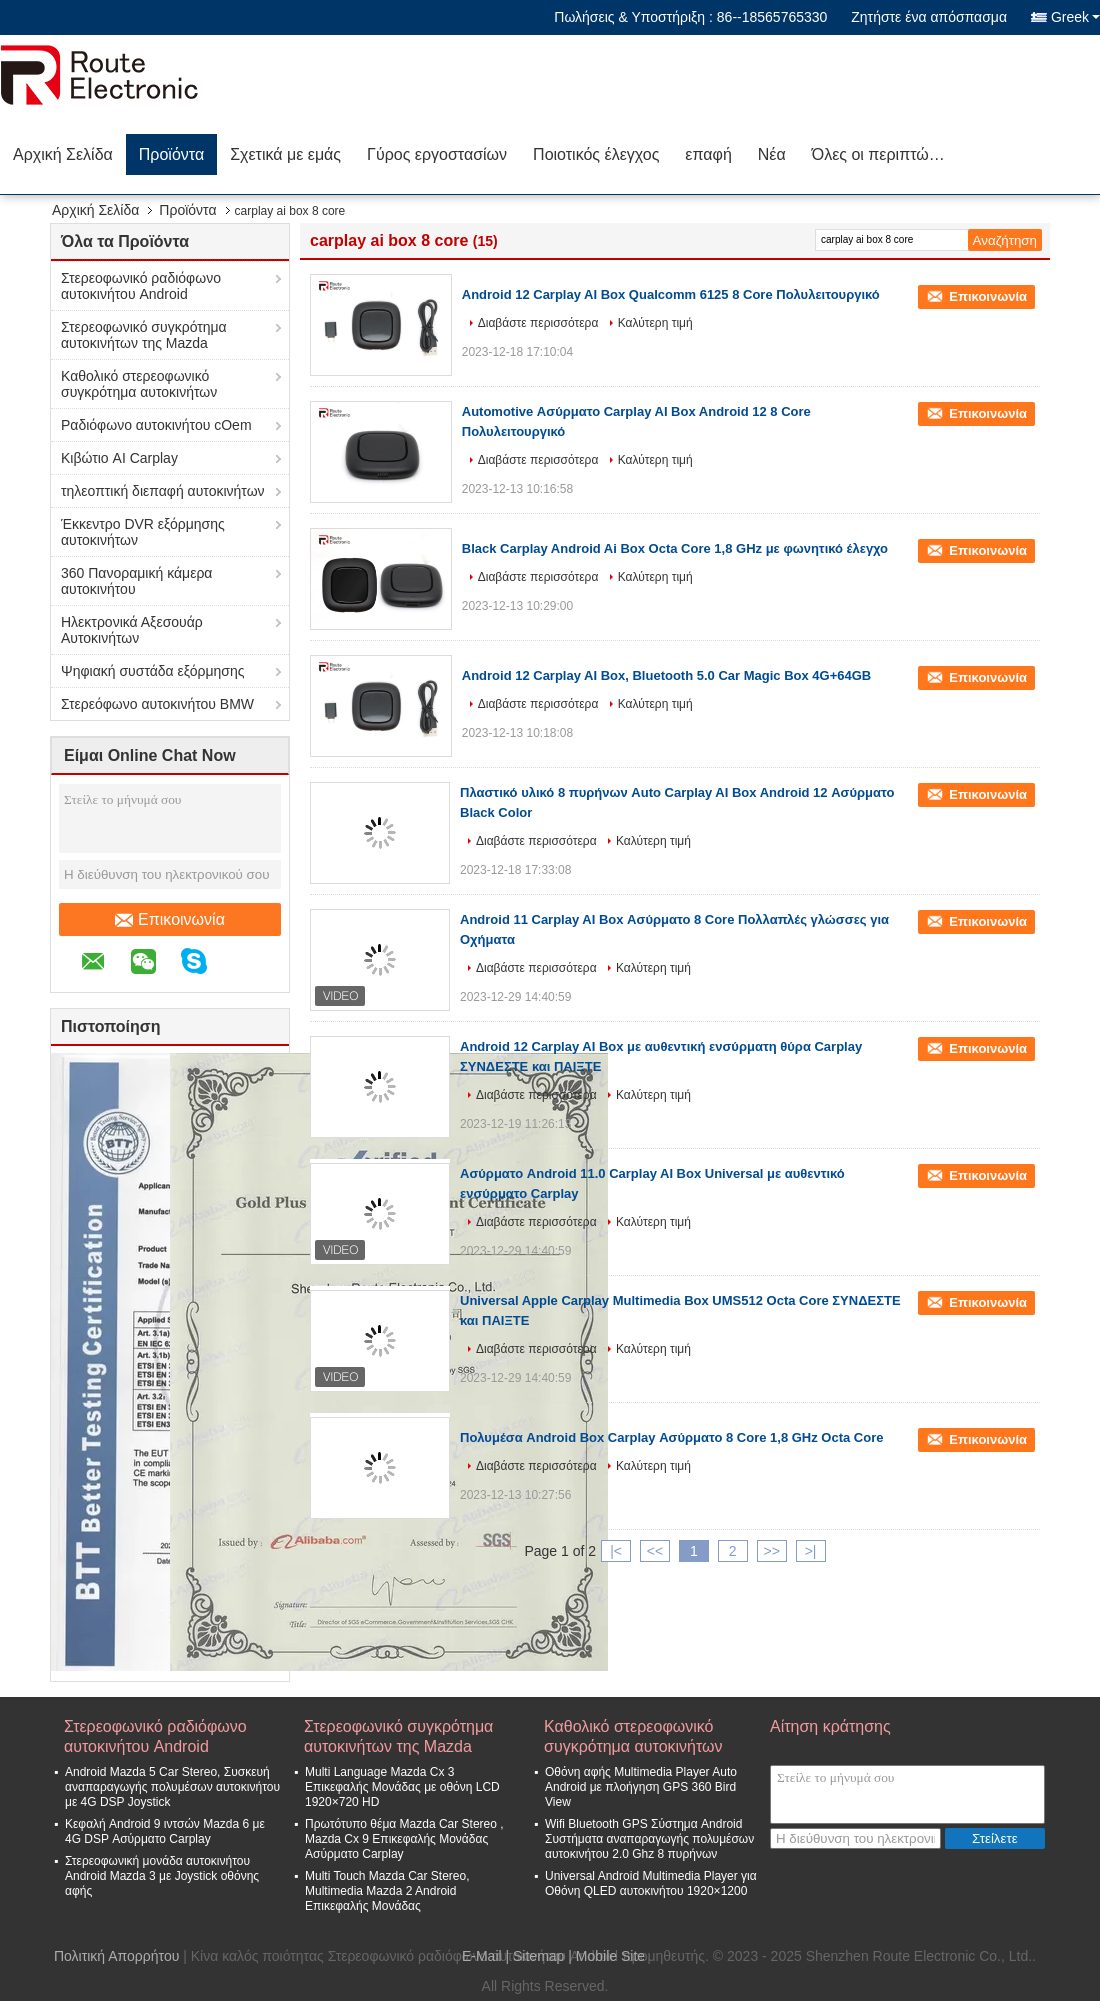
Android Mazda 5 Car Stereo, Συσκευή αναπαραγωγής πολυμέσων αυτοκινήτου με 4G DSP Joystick (172, 1787)
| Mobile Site (606, 1956)
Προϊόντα (171, 154)
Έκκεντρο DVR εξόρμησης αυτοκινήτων (143, 532)
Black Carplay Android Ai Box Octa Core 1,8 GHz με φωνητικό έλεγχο (675, 548)
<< (655, 1551)
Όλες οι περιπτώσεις (884, 154)
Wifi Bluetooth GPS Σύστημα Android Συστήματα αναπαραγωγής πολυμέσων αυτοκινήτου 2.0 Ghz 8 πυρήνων (649, 1839)
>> (771, 1551)
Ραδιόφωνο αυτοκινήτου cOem (156, 425)
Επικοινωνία (170, 920)
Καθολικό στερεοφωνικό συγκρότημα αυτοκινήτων (139, 384)
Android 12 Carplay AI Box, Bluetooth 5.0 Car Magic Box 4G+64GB (666, 675)
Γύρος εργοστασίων (437, 154)
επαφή (708, 154)
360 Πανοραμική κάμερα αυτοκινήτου (136, 581)
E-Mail (482, 1956)
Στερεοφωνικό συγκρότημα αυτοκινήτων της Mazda (144, 335)
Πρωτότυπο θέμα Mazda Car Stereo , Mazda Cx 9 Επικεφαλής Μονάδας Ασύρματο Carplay (404, 1839)
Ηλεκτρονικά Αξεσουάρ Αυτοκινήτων (132, 630)
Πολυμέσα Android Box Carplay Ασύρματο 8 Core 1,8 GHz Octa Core (671, 1437)
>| (811, 1551)
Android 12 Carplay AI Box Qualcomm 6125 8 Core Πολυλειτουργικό (671, 294)
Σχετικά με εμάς (285, 154)
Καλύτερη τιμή (655, 323)
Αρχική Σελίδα (63, 154)
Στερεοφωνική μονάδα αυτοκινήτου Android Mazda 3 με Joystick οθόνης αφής (162, 1876)
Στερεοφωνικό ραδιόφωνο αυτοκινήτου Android (141, 286)
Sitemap (538, 1956)
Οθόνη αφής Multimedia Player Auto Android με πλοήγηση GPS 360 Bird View (641, 1787)
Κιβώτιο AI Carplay (119, 458)
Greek (1075, 17)
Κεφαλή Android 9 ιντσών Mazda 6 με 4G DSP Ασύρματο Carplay (165, 1831)
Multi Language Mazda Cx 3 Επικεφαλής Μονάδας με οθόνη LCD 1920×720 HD (402, 1787)
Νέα (772, 154)
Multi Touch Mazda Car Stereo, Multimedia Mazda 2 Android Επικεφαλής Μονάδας (387, 1891)
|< (616, 1551)
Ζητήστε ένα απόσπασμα (929, 17)
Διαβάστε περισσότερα (538, 323)
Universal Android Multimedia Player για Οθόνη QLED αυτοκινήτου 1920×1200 (651, 1883)
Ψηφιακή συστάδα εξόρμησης (153, 671)
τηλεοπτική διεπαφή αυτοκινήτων (163, 491)
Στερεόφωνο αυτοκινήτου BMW (157, 704)
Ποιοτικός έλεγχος (596, 154)
